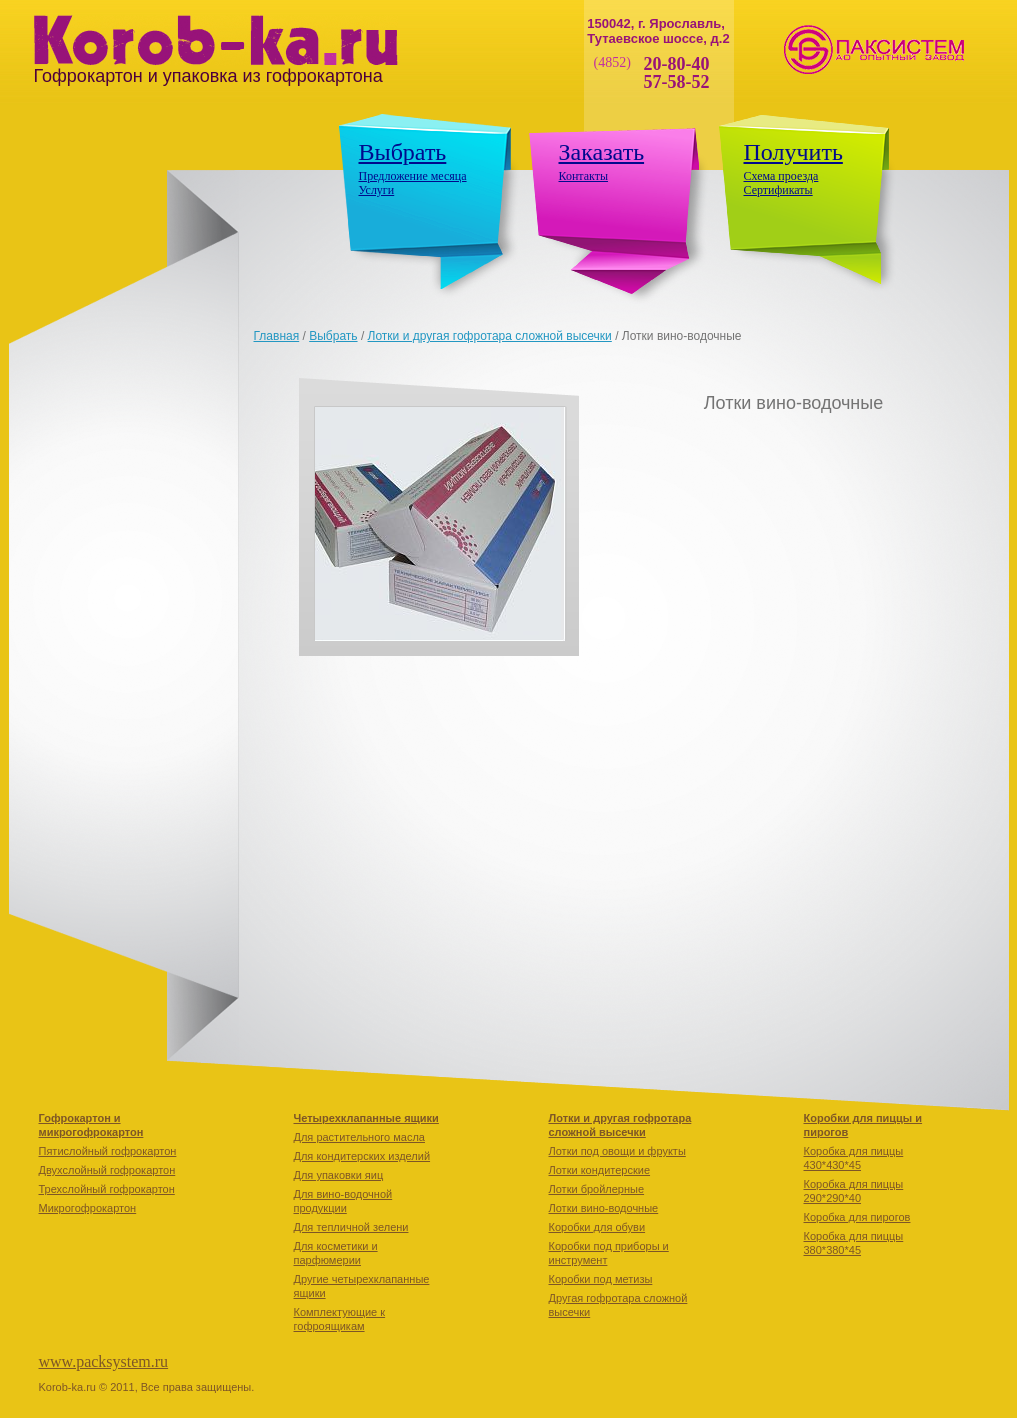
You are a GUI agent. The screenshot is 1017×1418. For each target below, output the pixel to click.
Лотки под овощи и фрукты (617, 1151)
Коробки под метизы (601, 1279)
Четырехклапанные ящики (366, 1118)
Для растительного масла (359, 1137)
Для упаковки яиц (339, 1175)
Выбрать (403, 152)
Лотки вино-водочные (604, 1208)
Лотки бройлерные (597, 1189)
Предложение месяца (413, 176)
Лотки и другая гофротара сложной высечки (490, 336)
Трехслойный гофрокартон (107, 1189)
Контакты (584, 176)
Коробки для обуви (597, 1227)
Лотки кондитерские (600, 1170)
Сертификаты (778, 190)
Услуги (377, 190)
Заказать (602, 152)
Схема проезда (781, 176)
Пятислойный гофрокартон (108, 1151)
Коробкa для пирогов (857, 1217)
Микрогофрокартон (88, 1208)
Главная (277, 336)
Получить (793, 152)
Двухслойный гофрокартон (107, 1170)
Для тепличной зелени (351, 1227)
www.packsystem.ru (104, 1361)
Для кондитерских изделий (362, 1156)
